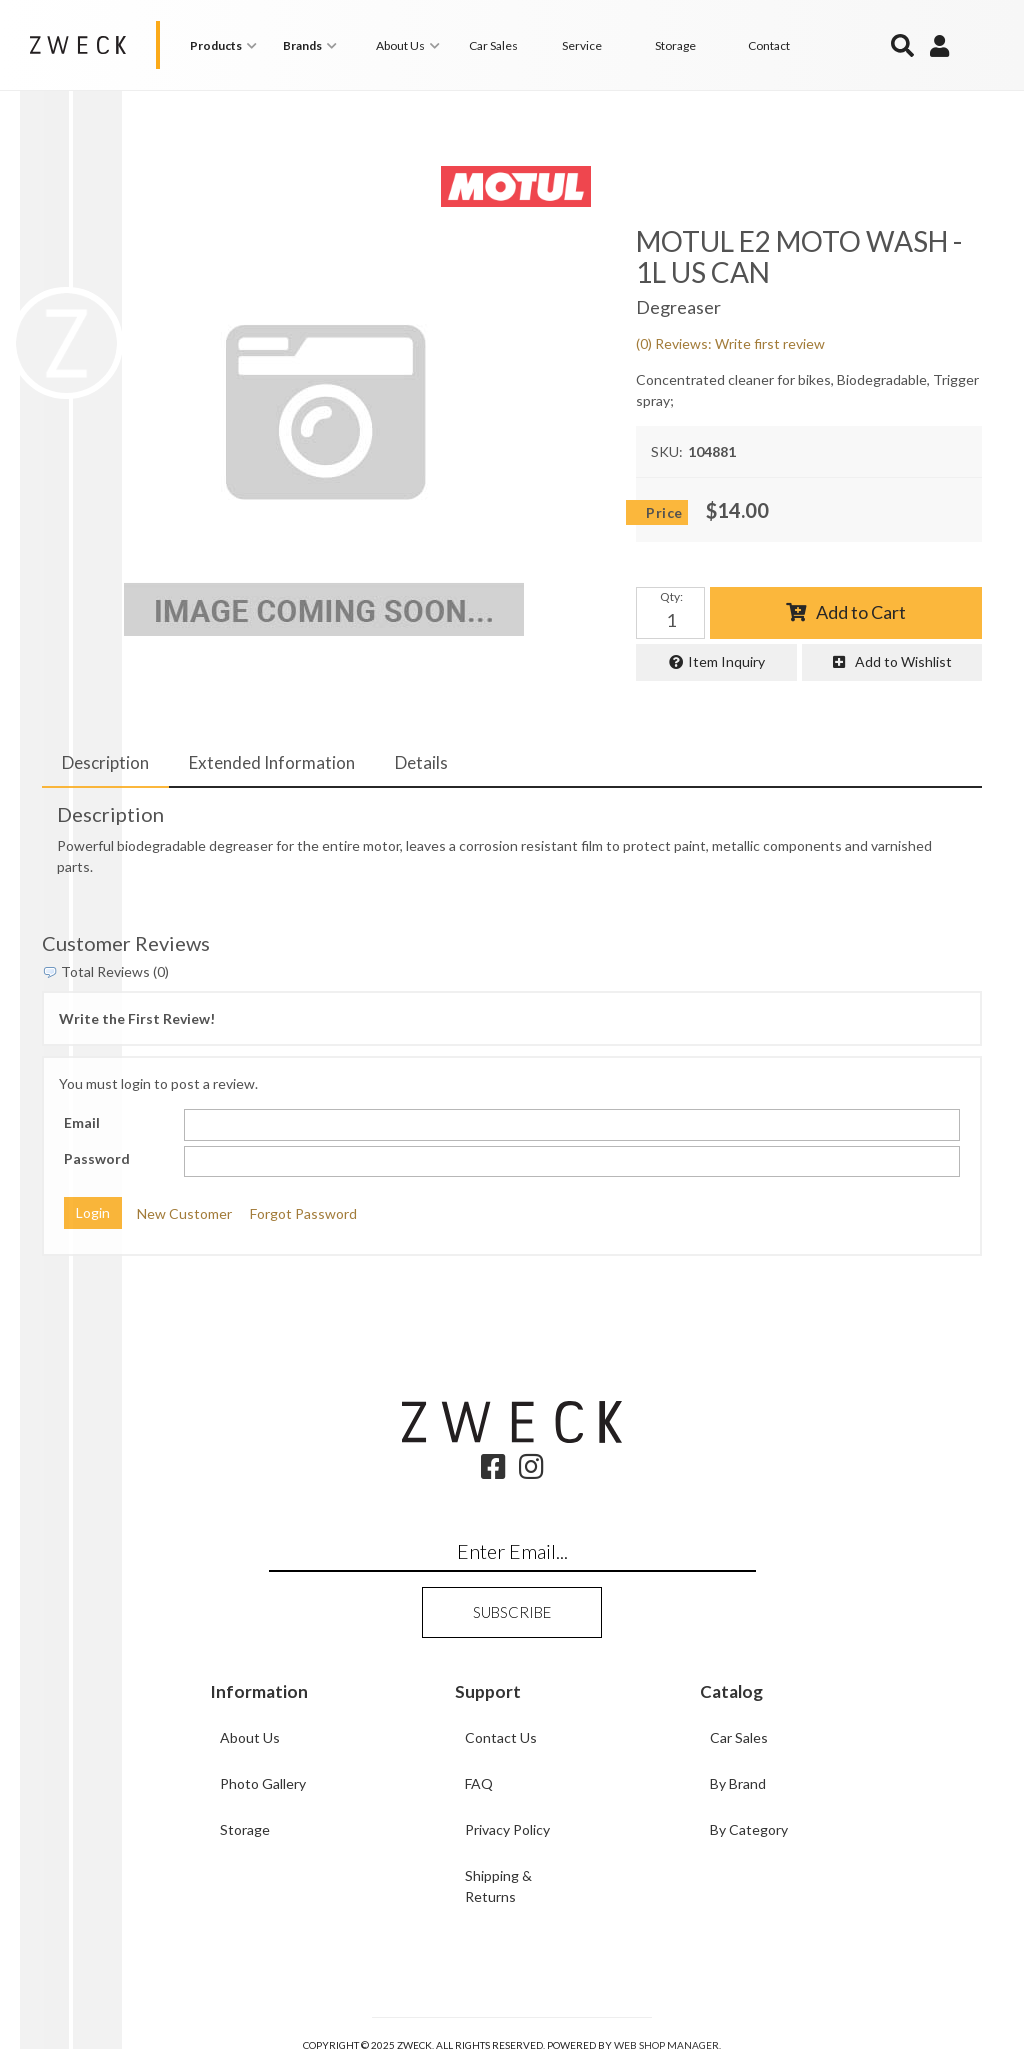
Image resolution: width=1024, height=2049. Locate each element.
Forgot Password (303, 1212)
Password (97, 1158)
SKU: (667, 450)
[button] (226, 45)
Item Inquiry (726, 661)
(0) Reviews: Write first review (730, 342)
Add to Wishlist (903, 661)
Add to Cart (861, 612)
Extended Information (272, 762)
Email (82, 1122)
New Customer (184, 1212)
